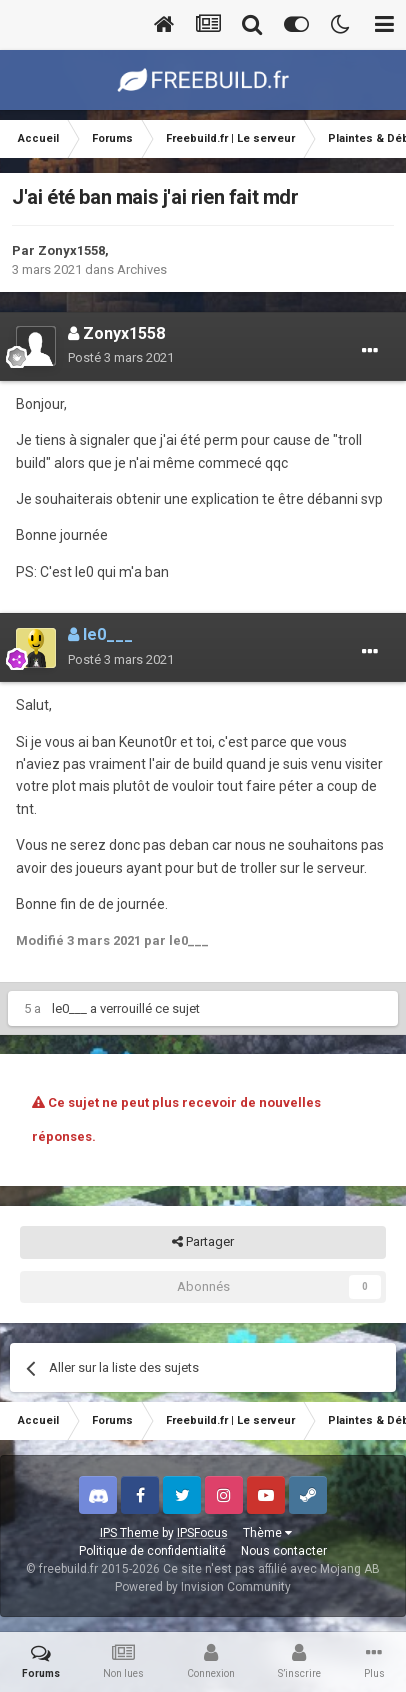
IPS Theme (129, 1533)
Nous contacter (284, 1551)
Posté (121, 357)
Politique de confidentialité (152, 1551)
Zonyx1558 (71, 250)
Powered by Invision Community (203, 1587)
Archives (142, 269)
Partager (203, 1242)
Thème (267, 1533)
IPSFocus (202, 1533)
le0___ (69, 1008)
